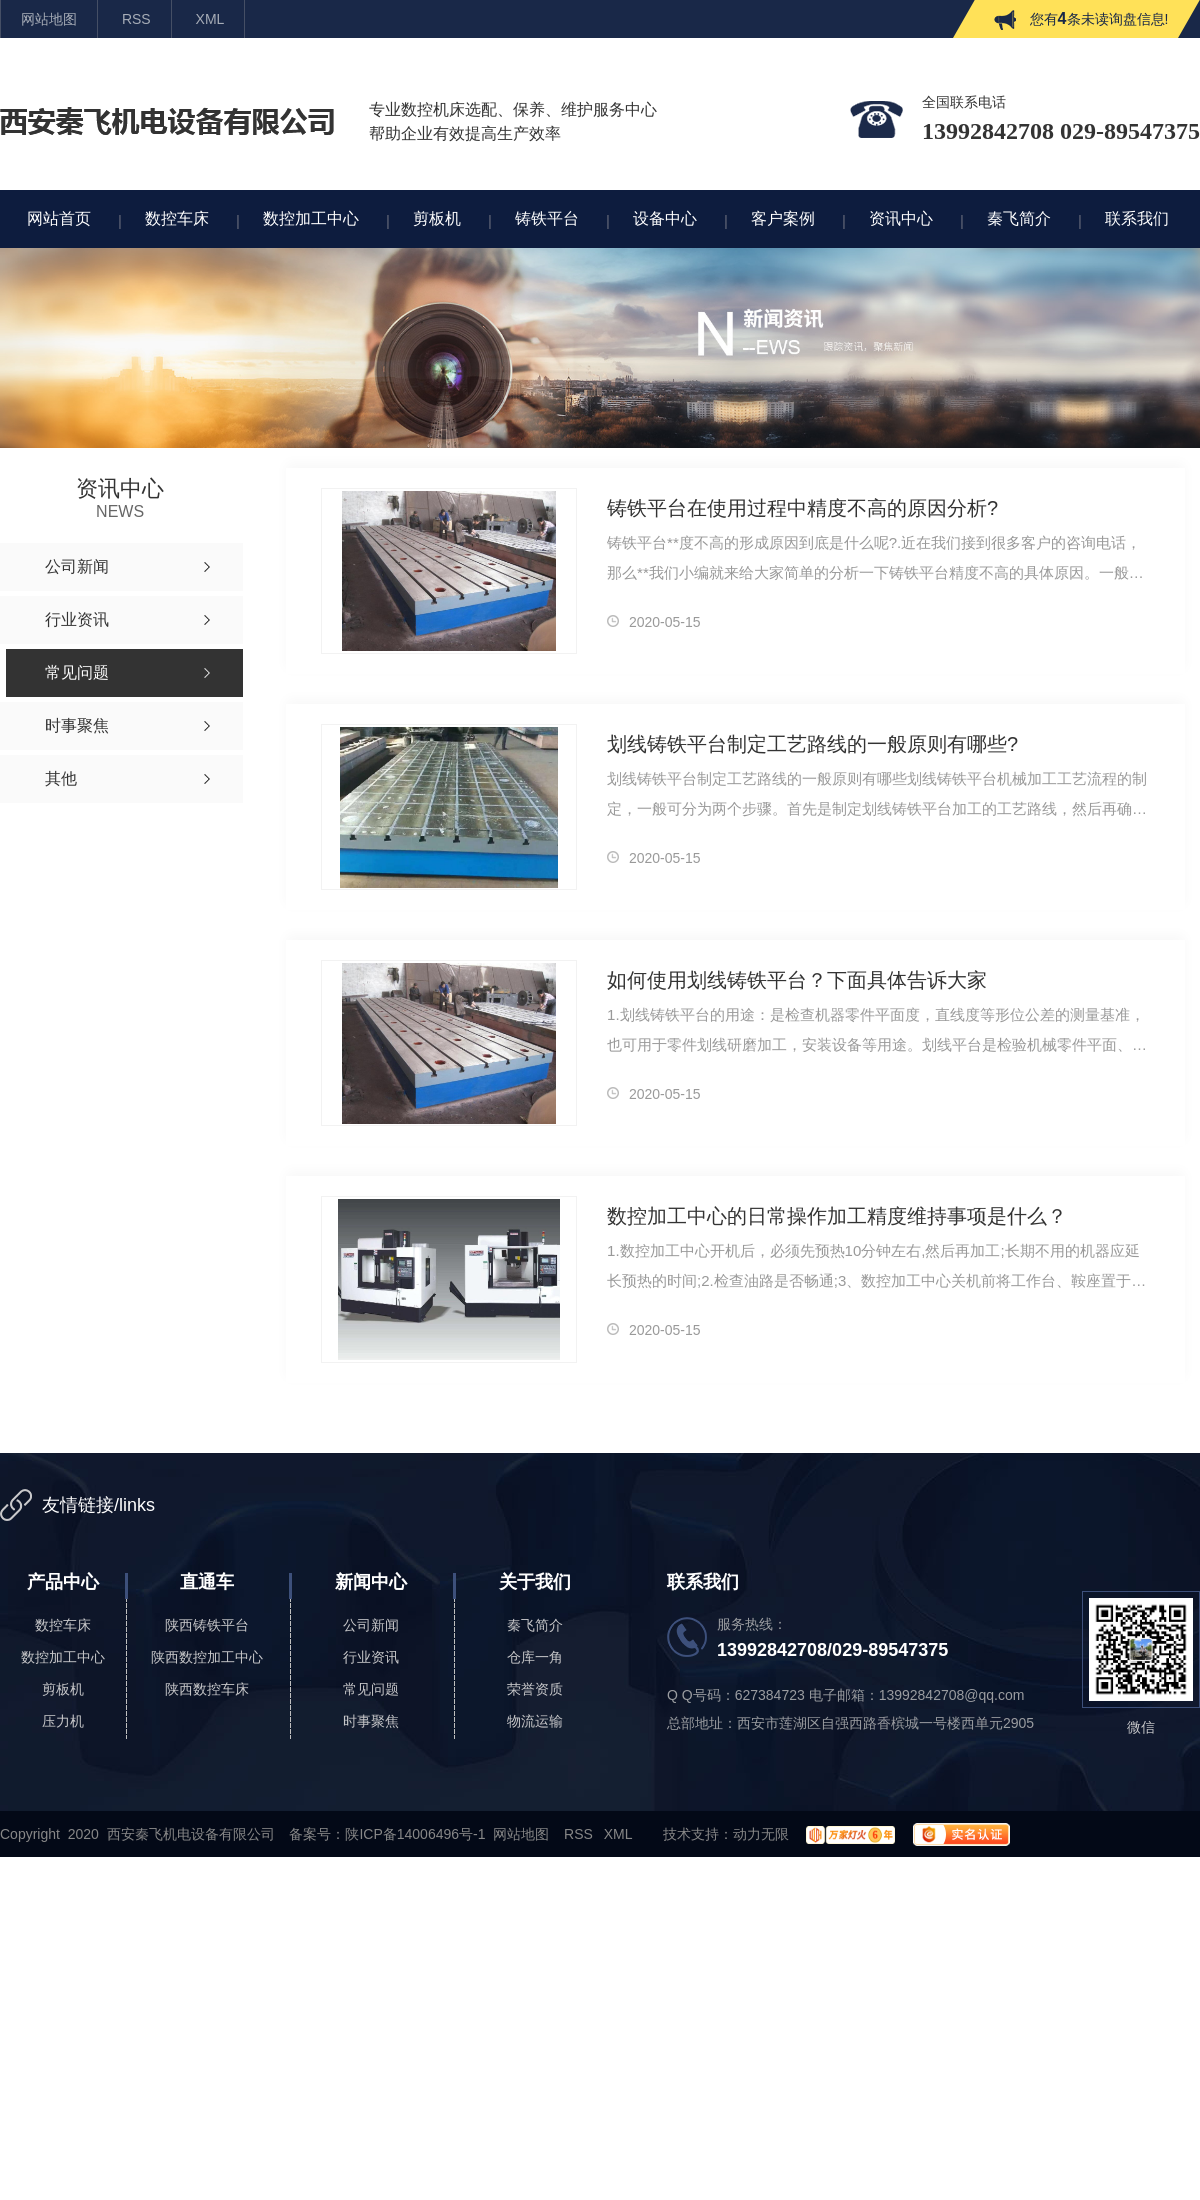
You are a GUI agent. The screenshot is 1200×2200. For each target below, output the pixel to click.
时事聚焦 (371, 1721)
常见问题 (371, 1689)
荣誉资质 (535, 1689)
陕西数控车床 (207, 1689)
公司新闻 (371, 1625)
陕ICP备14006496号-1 (415, 1834)
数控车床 (63, 1625)
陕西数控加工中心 (207, 1657)
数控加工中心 (63, 1657)
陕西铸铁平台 (207, 1625)
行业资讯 (371, 1657)
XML (210, 19)
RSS (136, 19)
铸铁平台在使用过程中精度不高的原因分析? (802, 508)
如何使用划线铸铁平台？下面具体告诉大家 (797, 980)
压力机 (63, 1721)
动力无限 (761, 1834)
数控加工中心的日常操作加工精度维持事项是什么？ (837, 1216)
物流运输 (535, 1721)
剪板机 (63, 1689)
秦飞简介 (535, 1625)
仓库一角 (535, 1657)
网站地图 (49, 19)
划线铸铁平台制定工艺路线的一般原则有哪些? (812, 744)
